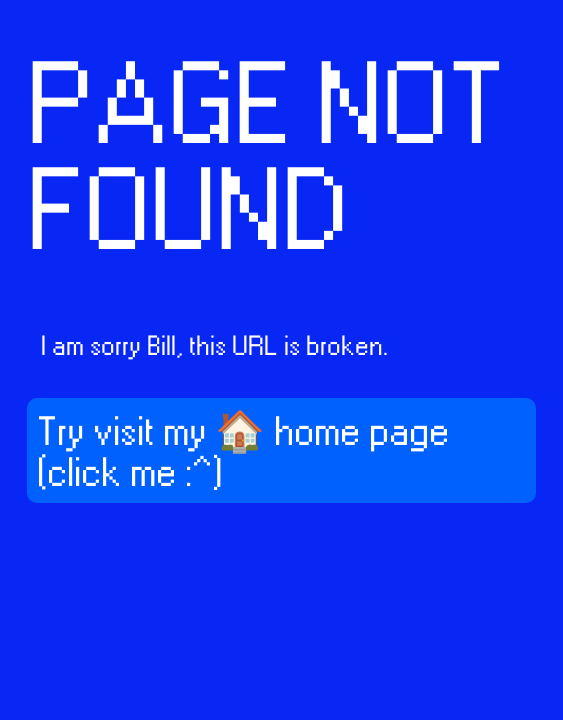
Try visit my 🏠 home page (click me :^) (243, 453)
